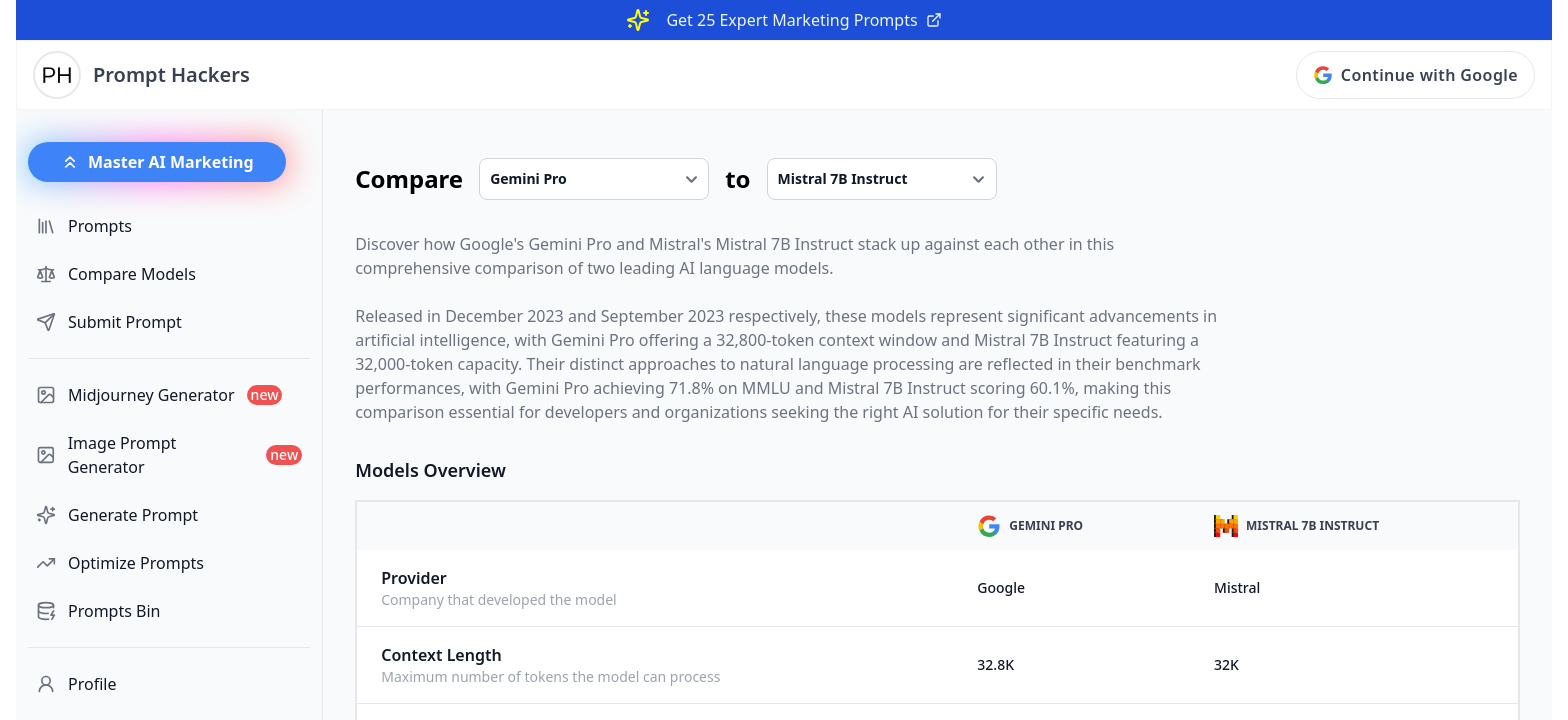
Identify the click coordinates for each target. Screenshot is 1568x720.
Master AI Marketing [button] (157, 162)
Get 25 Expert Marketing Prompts (803, 20)
